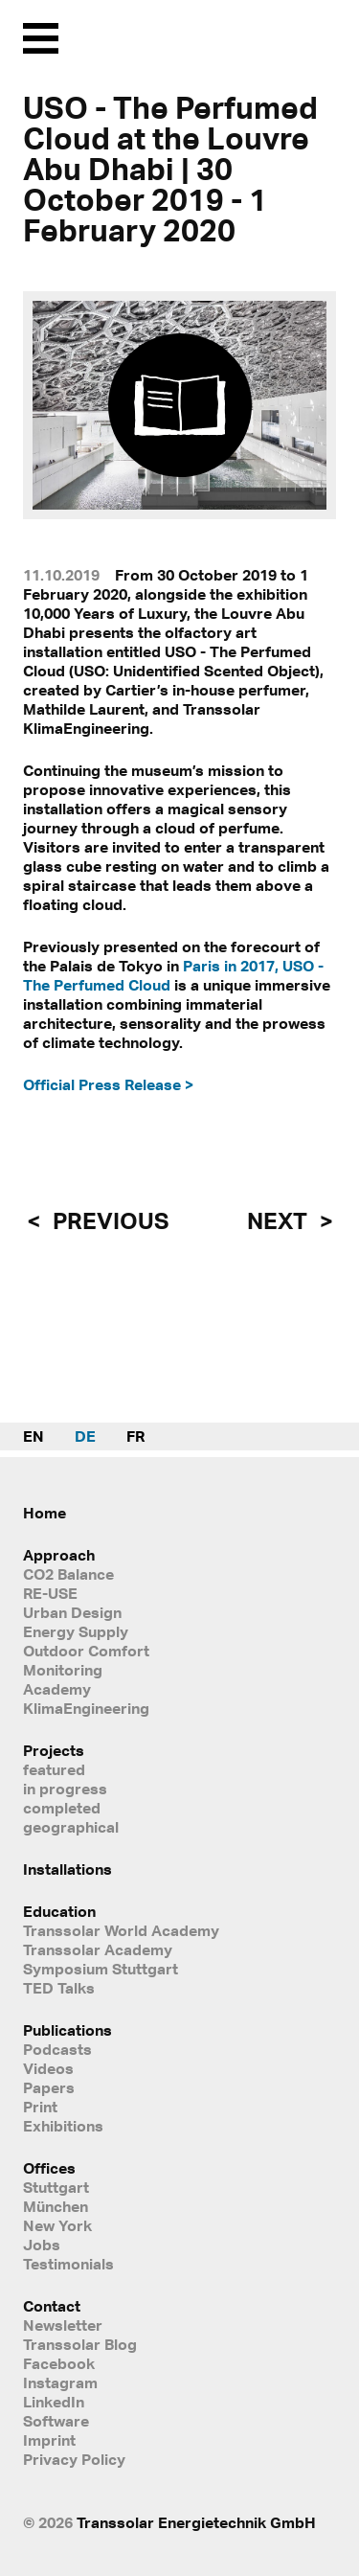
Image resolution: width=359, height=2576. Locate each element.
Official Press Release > (108, 1084)
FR (135, 1436)
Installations (67, 1869)
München (55, 2206)
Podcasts (57, 2049)
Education (59, 1911)
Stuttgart (56, 2187)
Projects (53, 1750)
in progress (65, 1788)
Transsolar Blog (80, 2344)
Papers (49, 2087)
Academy (57, 1688)
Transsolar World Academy (121, 1930)
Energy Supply (75, 1631)
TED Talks (59, 1987)
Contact (51, 2305)
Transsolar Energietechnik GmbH (196, 2522)
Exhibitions (63, 2125)
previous (108, 1220)
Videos (48, 2068)
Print (40, 2106)
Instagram (60, 2382)
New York (57, 2225)
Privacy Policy (74, 2459)
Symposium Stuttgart (100, 1968)
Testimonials (68, 2263)
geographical (71, 1826)
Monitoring (62, 1669)
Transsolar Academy (97, 1949)
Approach (59, 1554)
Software (56, 2420)
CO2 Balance (68, 1574)
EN (33, 1436)
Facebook (59, 2363)
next (279, 1220)
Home (44, 1512)
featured (54, 1769)
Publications (67, 2030)
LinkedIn (53, 2401)
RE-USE (50, 1593)
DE (85, 1436)
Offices (49, 2167)
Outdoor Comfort (86, 1650)
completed (62, 1807)
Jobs (41, 2244)
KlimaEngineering (86, 1708)
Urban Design (72, 1612)
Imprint (49, 2440)
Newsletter (62, 2325)
